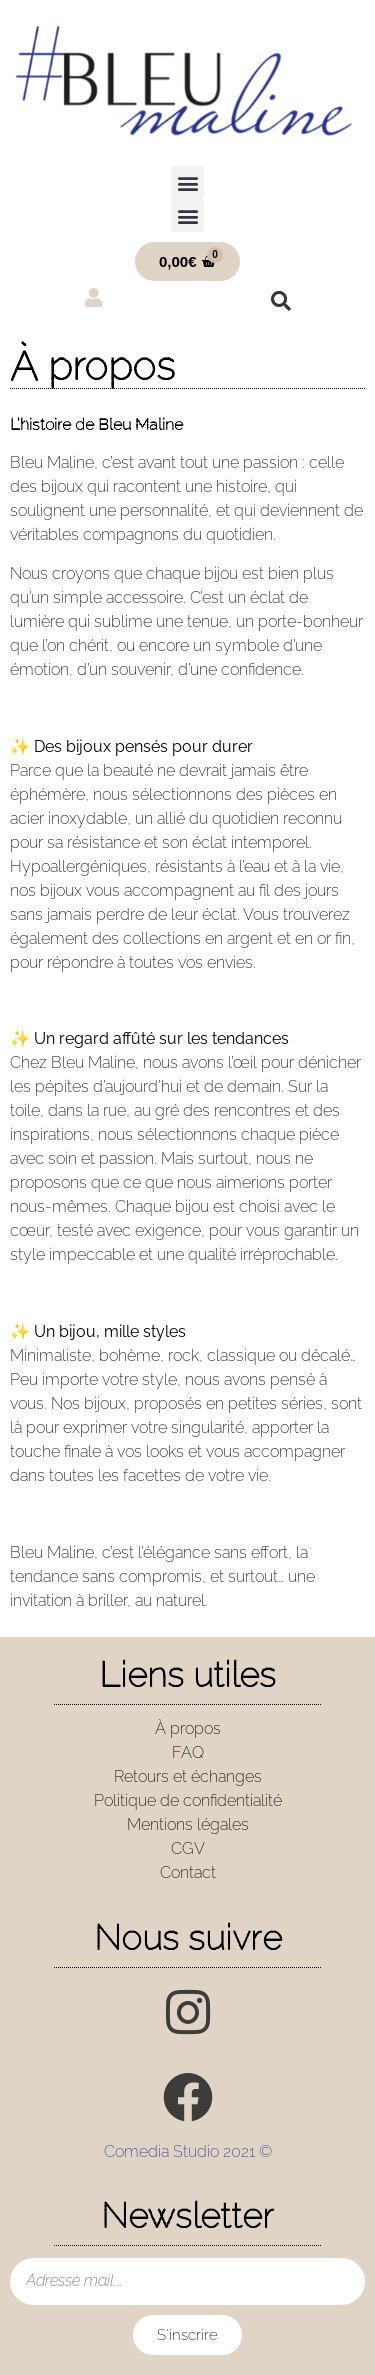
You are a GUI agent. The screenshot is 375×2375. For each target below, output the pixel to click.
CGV (188, 1848)
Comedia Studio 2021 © (188, 2151)
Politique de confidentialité (188, 1800)
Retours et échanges (188, 1776)
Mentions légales (188, 1824)
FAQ (188, 1752)
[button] (187, 182)
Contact (188, 1872)
